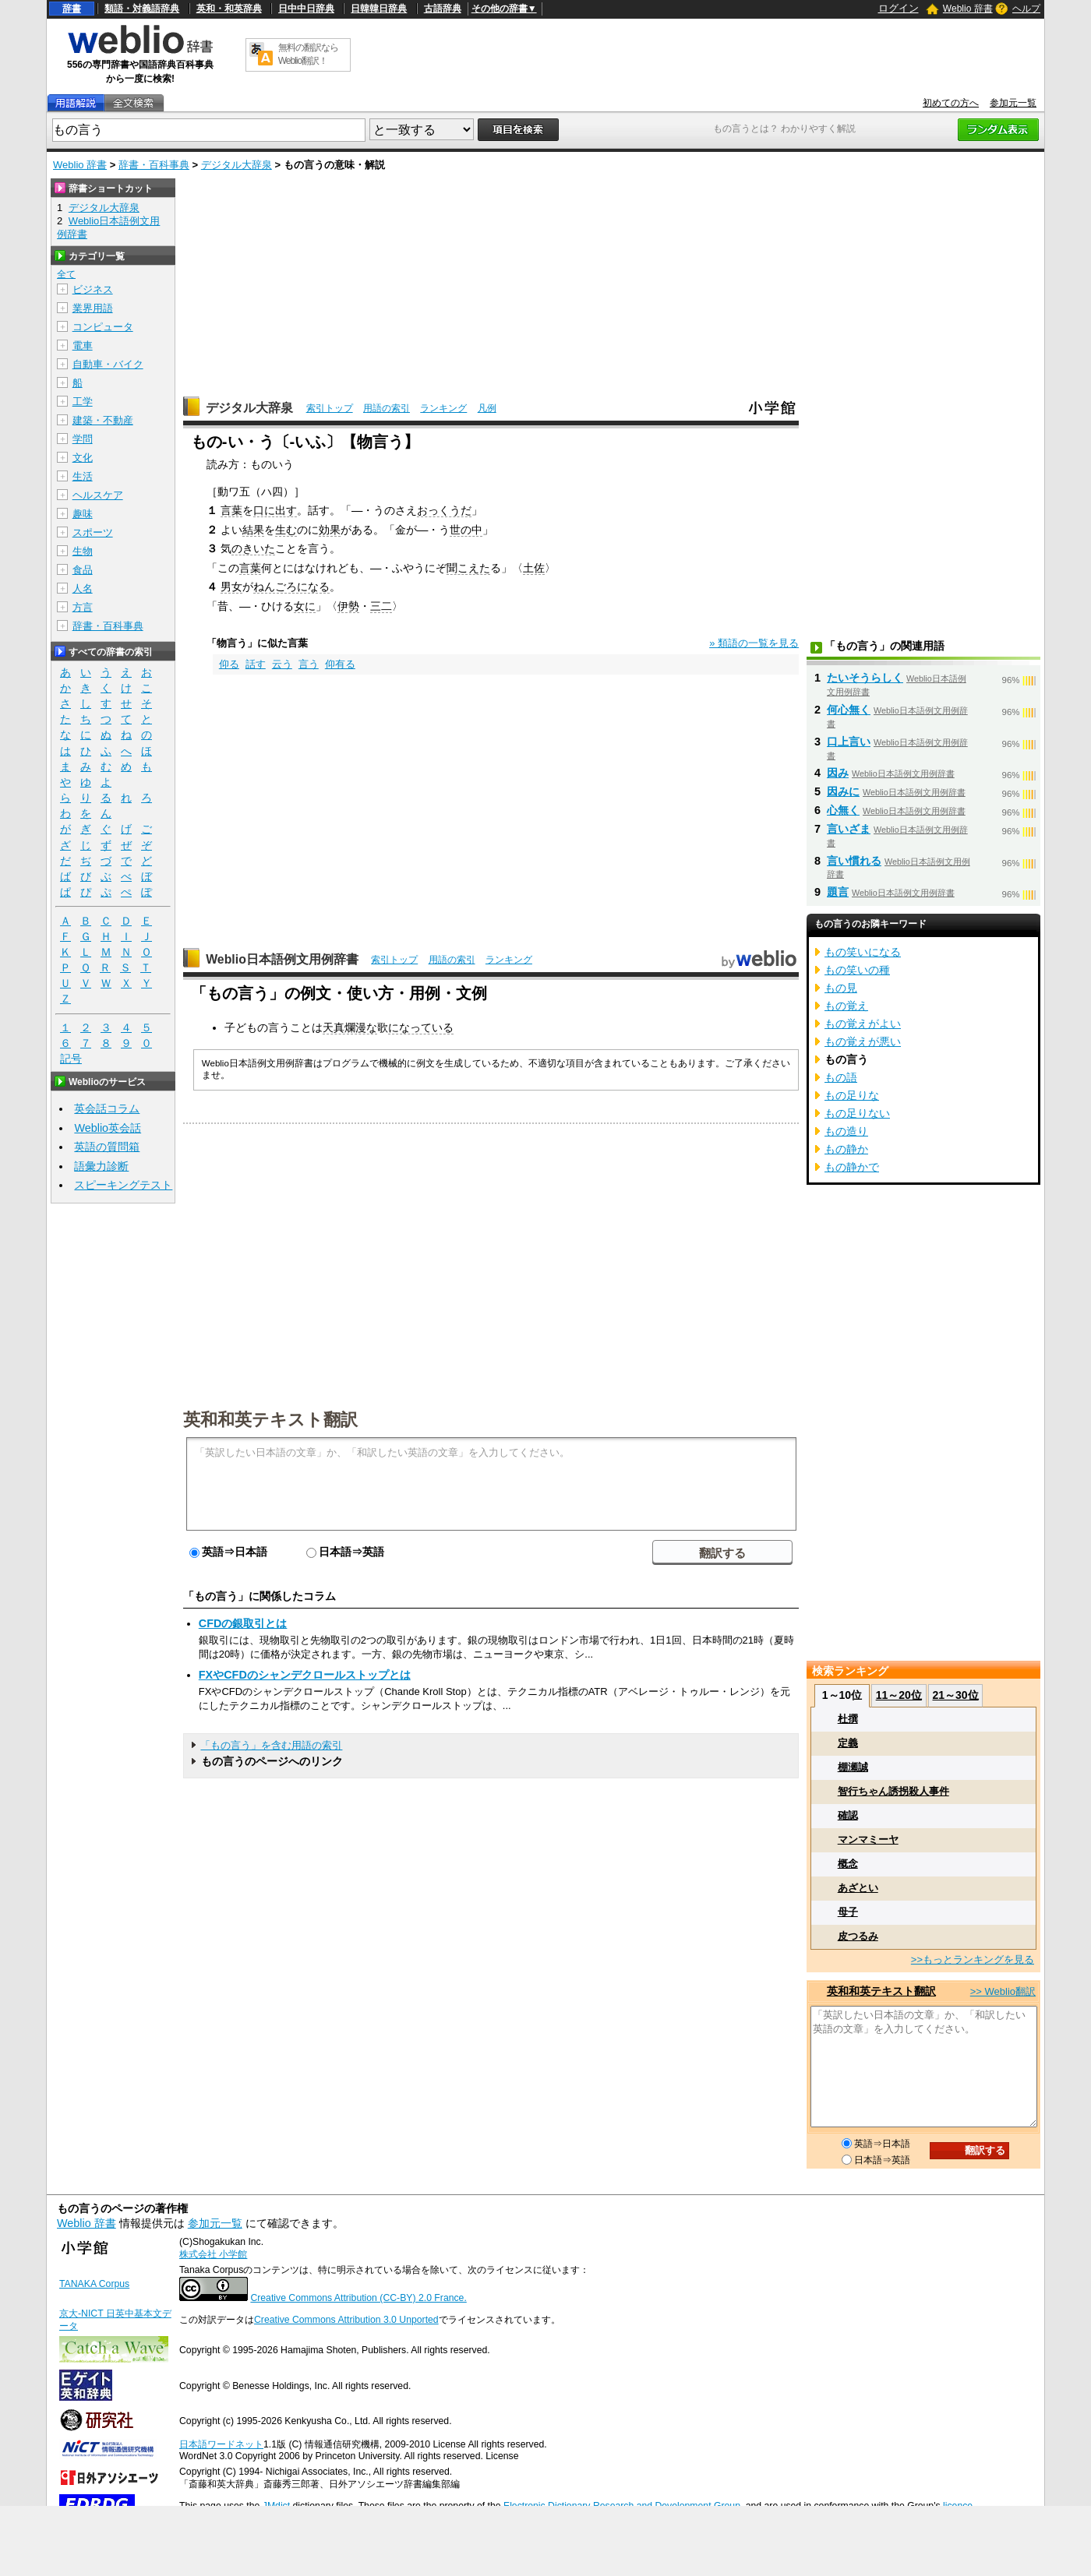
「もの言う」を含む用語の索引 (271, 1745)
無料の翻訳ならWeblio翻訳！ (308, 54)
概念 (848, 1863)
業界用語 (92, 308)
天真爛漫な (350, 1027)
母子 (848, 1912)
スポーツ (92, 532)
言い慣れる (854, 861)
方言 (82, 607)
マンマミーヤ (868, 1839)
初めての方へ (951, 102)
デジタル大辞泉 (236, 165)
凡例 (487, 408)
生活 (82, 476)
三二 (381, 606)
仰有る (340, 664)
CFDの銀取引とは (243, 1623)
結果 (253, 529)
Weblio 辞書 (968, 8)
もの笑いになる (862, 952)
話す (255, 664)
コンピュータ (102, 327)
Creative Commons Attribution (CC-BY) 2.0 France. (358, 2297)
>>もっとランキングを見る (972, 1959)
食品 (82, 570)
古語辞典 (442, 8)
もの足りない (857, 1113)
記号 (71, 1059)
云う (282, 664)
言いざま (848, 829)
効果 (330, 529)
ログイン (898, 8)
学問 (82, 439)
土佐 (534, 568)
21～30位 (955, 1695)
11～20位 (899, 1695)
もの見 (840, 987)
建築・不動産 (102, 420)
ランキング (443, 408)
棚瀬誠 (853, 1767)
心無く (843, 810)
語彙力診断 (101, 1166)
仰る (229, 664)
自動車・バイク (107, 364)
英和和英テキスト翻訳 (270, 1418)
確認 (848, 1815)
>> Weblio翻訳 (1003, 1991)
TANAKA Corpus (94, 2283)
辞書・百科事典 (153, 165)
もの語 (840, 1077)
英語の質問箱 (106, 1146)
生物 (82, 551)
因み (838, 772)
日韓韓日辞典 (379, 8)
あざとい (858, 1888)
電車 (82, 345)
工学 (82, 401)
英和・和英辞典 (229, 8)
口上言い (848, 741)
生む (286, 529)
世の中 (466, 529)
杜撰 (848, 1719)
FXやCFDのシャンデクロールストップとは (305, 1675)
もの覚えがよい (862, 1023)
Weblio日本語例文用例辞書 (282, 959)
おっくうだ (444, 510)
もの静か (846, 1149)
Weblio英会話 (107, 1128)
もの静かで (851, 1167)
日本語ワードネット (221, 2444)
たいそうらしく (865, 677)
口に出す (275, 510)
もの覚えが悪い (862, 1041)
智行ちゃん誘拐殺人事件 (893, 1791)
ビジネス (92, 289)
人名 (82, 588)
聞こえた (468, 568)
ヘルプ (1026, 8)
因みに (843, 791)
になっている (421, 1027)
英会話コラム (106, 1108)
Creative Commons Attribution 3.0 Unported (346, 2319)
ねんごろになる (291, 586)
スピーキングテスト (123, 1185)
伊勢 (348, 606)
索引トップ (329, 408)
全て (66, 274)
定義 (848, 1743)
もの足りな (851, 1095)
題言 (838, 892)
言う (308, 664)
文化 (82, 457)
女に (305, 606)
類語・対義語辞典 (141, 8)
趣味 (82, 514)
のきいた (253, 548)
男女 (231, 586)
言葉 (231, 510)
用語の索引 (386, 408)
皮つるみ (858, 1936)
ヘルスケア (97, 495)
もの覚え (846, 1005)
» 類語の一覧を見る (754, 643)
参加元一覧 (1013, 102)
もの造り (846, 1131)
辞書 (71, 8)
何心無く (848, 709)
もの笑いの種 (857, 970)
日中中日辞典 (306, 8)
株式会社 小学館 (213, 2254)
